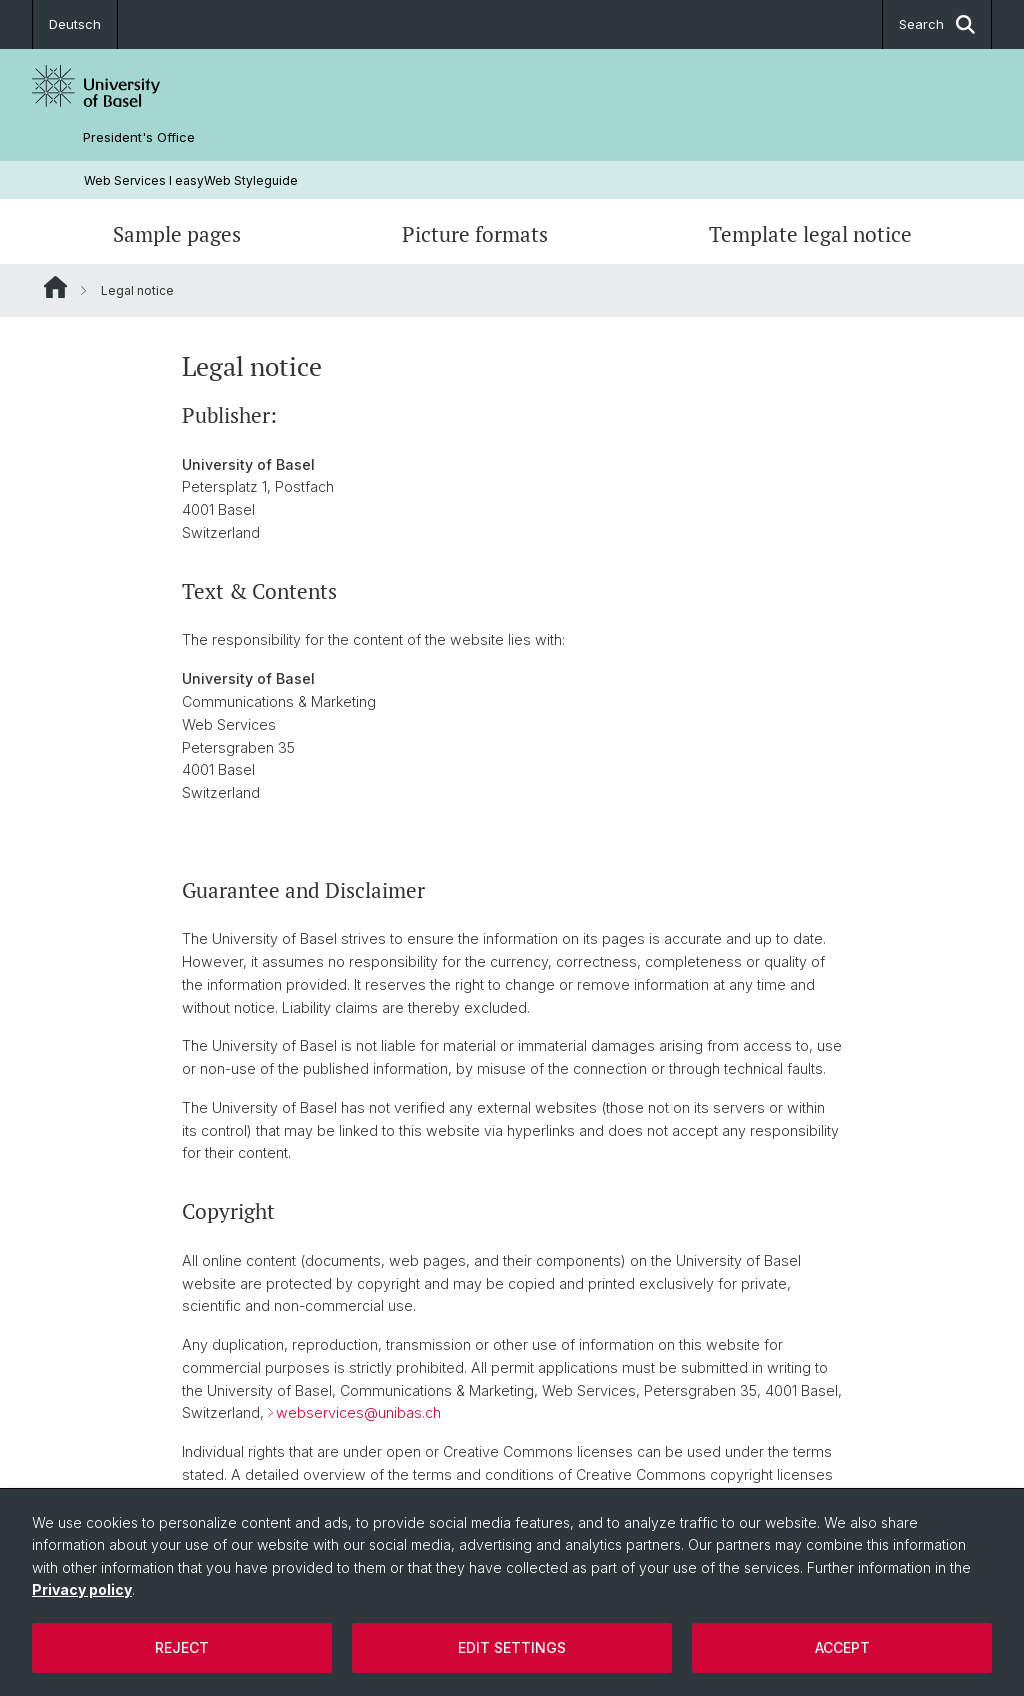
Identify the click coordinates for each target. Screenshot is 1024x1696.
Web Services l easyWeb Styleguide (191, 180)
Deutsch (75, 24)
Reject (182, 1647)
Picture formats (475, 234)
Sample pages (177, 234)
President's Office (139, 137)
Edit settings (512, 1647)
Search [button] (937, 24)
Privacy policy (82, 1589)
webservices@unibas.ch (358, 1413)
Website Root (55, 287)
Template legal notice (810, 234)
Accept (842, 1647)
